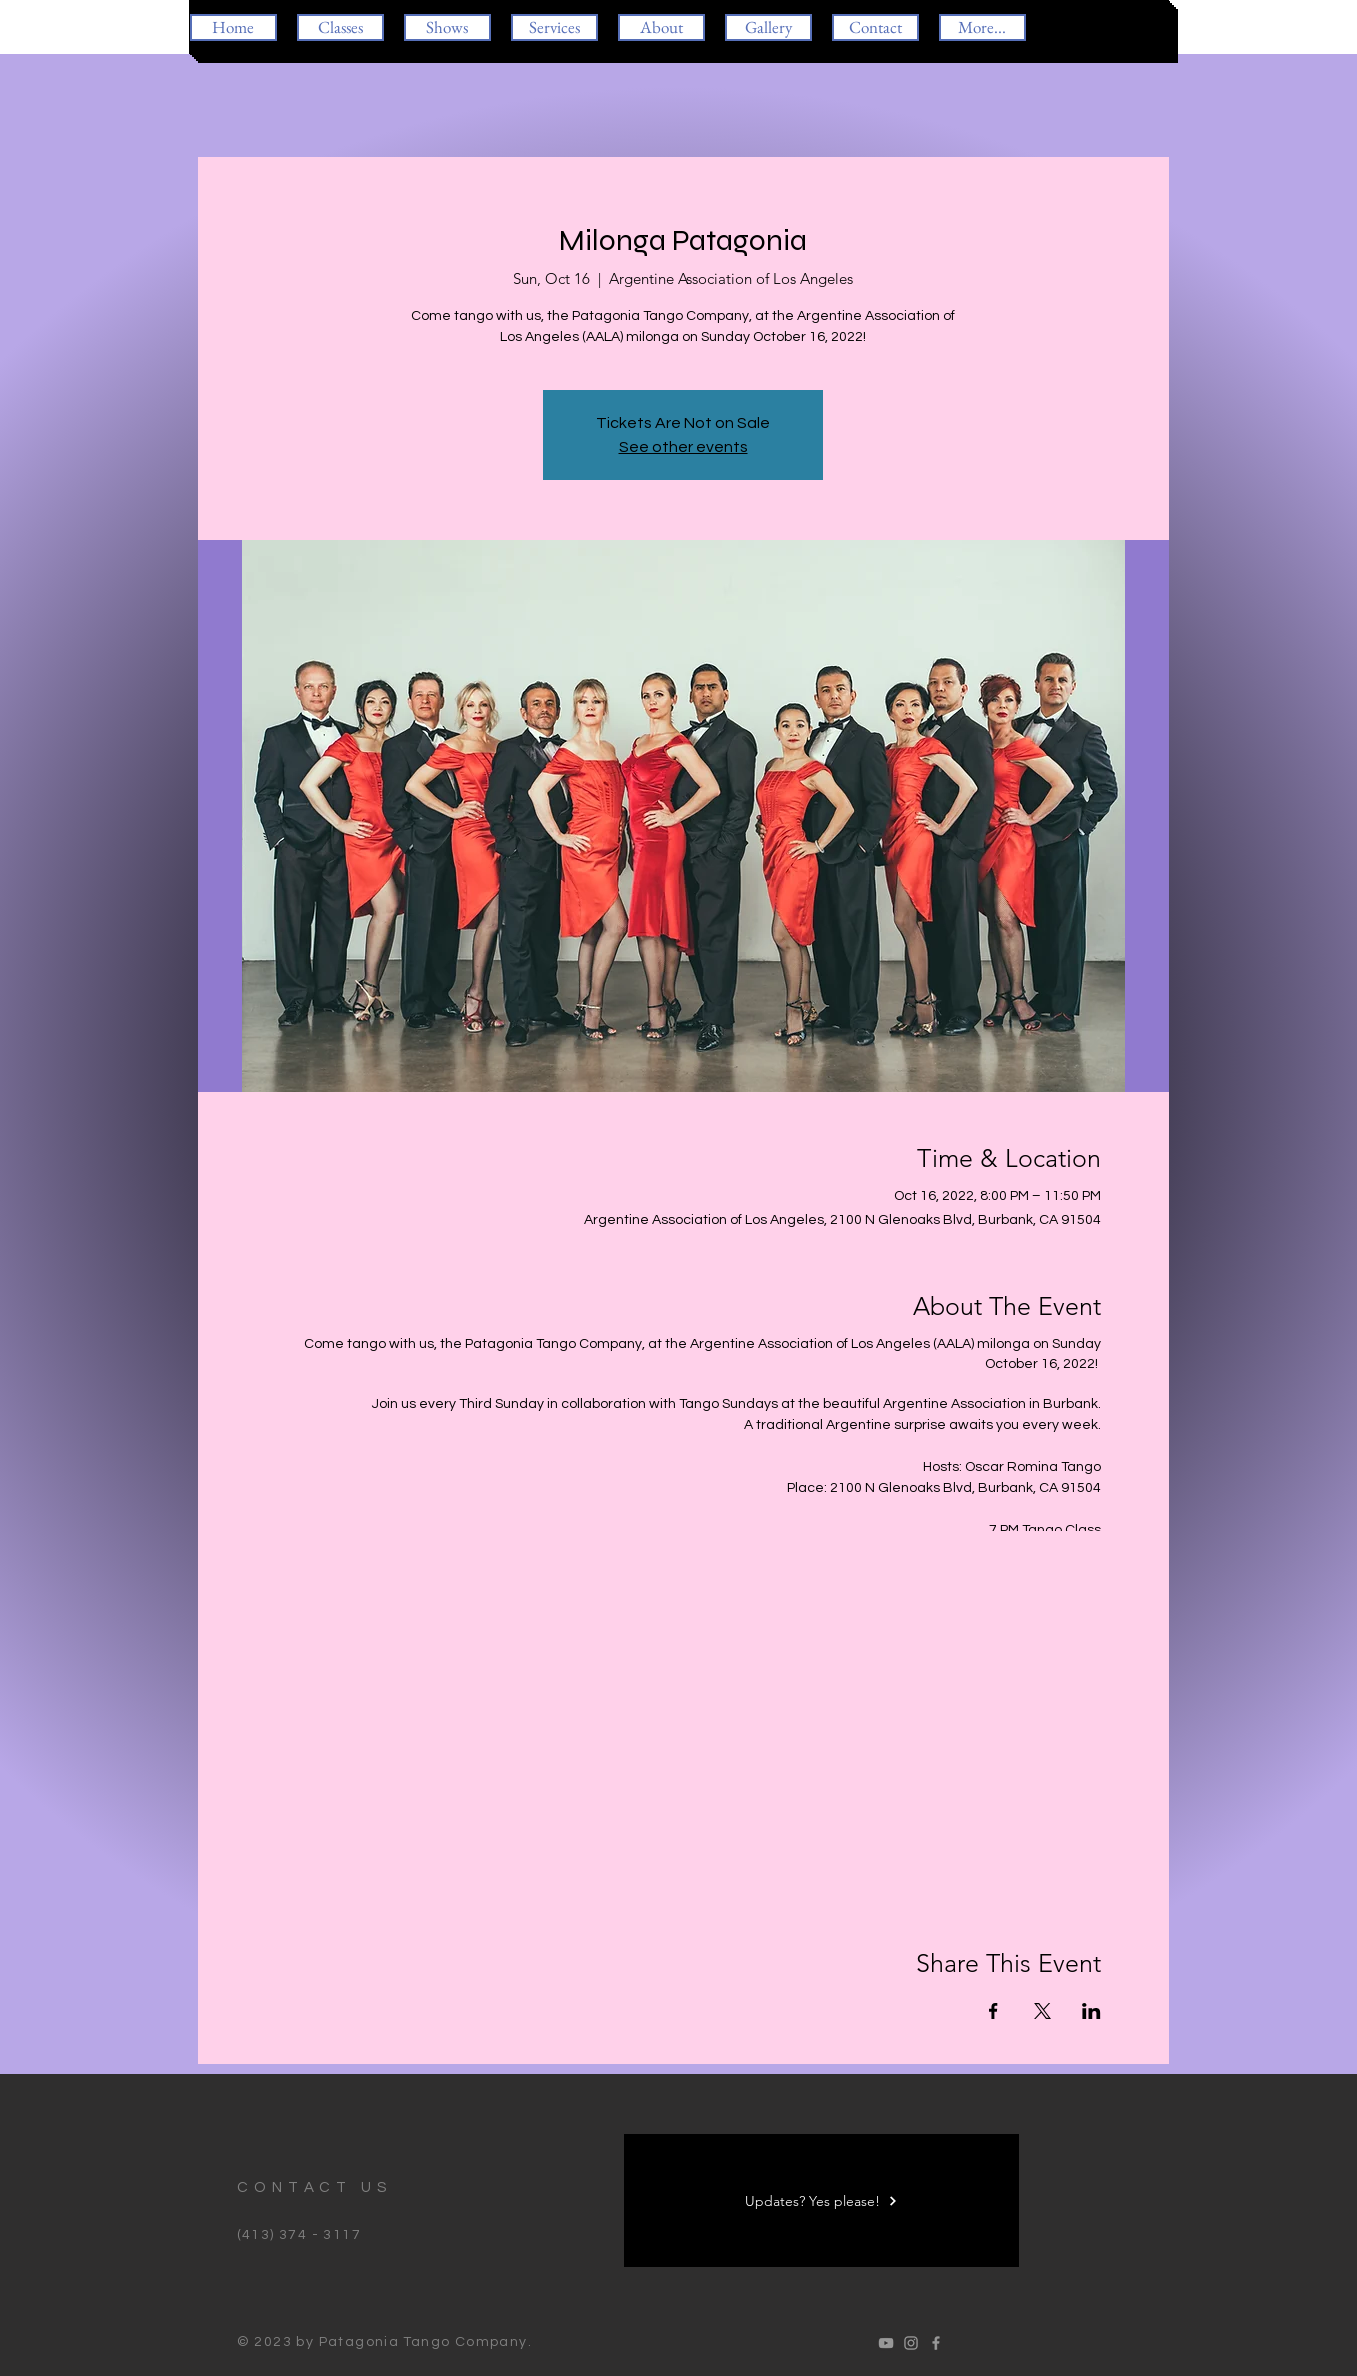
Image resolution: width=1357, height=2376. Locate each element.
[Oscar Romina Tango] (886, 2343)
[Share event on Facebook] (993, 2011)
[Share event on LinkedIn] (1091, 2011)
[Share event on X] (1042, 2011)
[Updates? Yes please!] (821, 2200)
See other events (683, 447)
